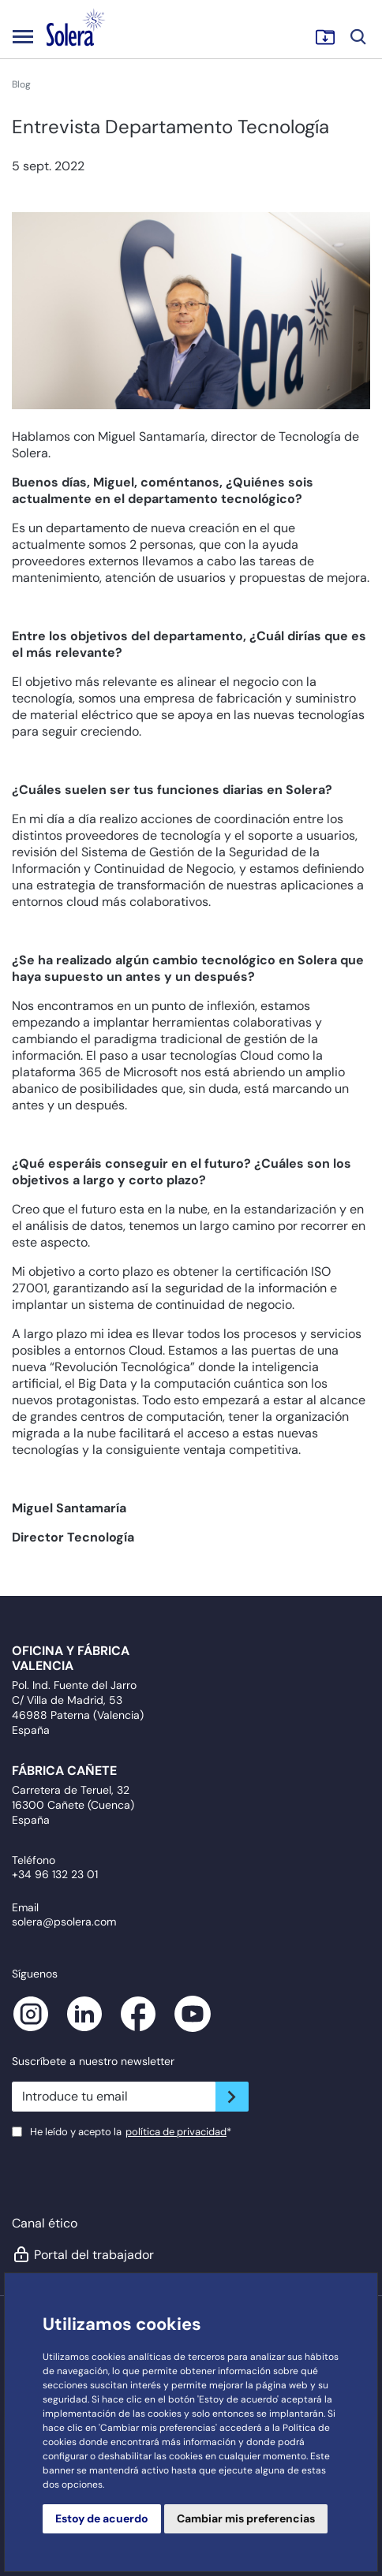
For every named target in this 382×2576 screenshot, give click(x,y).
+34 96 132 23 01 (55, 1874)
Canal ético (44, 2223)
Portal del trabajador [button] (83, 2254)
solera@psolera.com (64, 1921)
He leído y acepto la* (130, 2131)
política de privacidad (176, 2131)
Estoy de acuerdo (101, 2518)
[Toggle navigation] (23, 36)
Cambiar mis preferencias (246, 2518)
